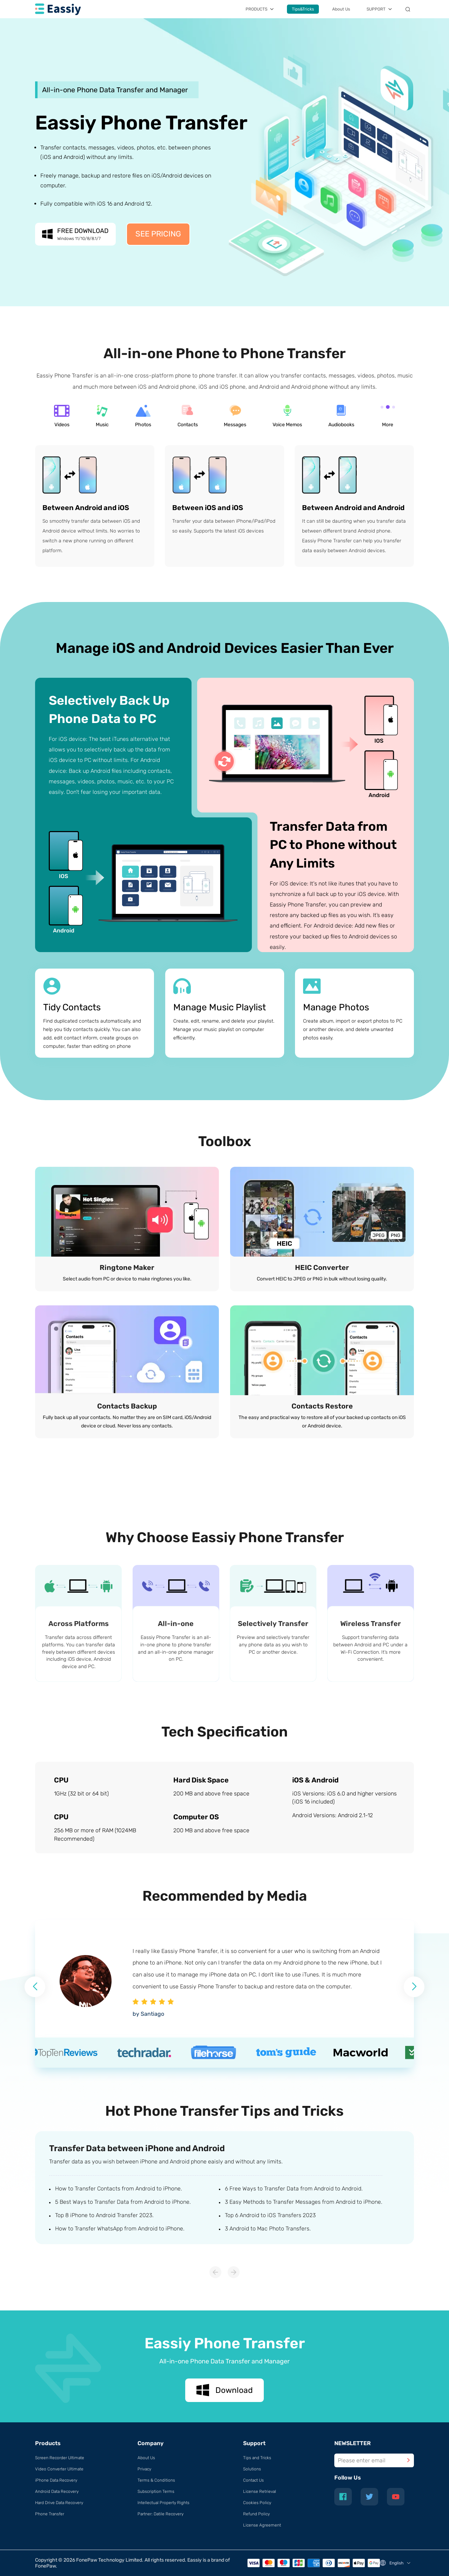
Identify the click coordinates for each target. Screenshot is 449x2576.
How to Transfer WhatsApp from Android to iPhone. (120, 2228)
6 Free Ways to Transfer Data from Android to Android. (294, 2188)
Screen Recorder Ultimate (59, 2457)
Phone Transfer (49, 2513)
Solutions (252, 2469)
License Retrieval (259, 2491)
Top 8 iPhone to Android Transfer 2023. (104, 2215)
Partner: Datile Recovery (160, 2513)
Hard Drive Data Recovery (59, 2502)
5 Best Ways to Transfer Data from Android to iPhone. (123, 2202)
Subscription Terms (156, 2491)
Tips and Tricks (257, 2457)
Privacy (144, 2469)
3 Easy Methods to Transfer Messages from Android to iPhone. (303, 2202)
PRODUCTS (256, 9)
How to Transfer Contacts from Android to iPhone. (118, 2188)
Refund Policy (256, 2513)
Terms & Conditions (156, 2480)
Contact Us (253, 2480)
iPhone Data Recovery (56, 2480)
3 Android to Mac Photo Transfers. (268, 2228)
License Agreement (262, 2525)
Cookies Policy (257, 2502)
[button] (414, 1986)
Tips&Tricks (303, 9)
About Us (341, 9)
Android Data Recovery (57, 2491)
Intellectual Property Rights (163, 2502)
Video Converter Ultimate (59, 2469)
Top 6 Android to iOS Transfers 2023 (270, 2215)
